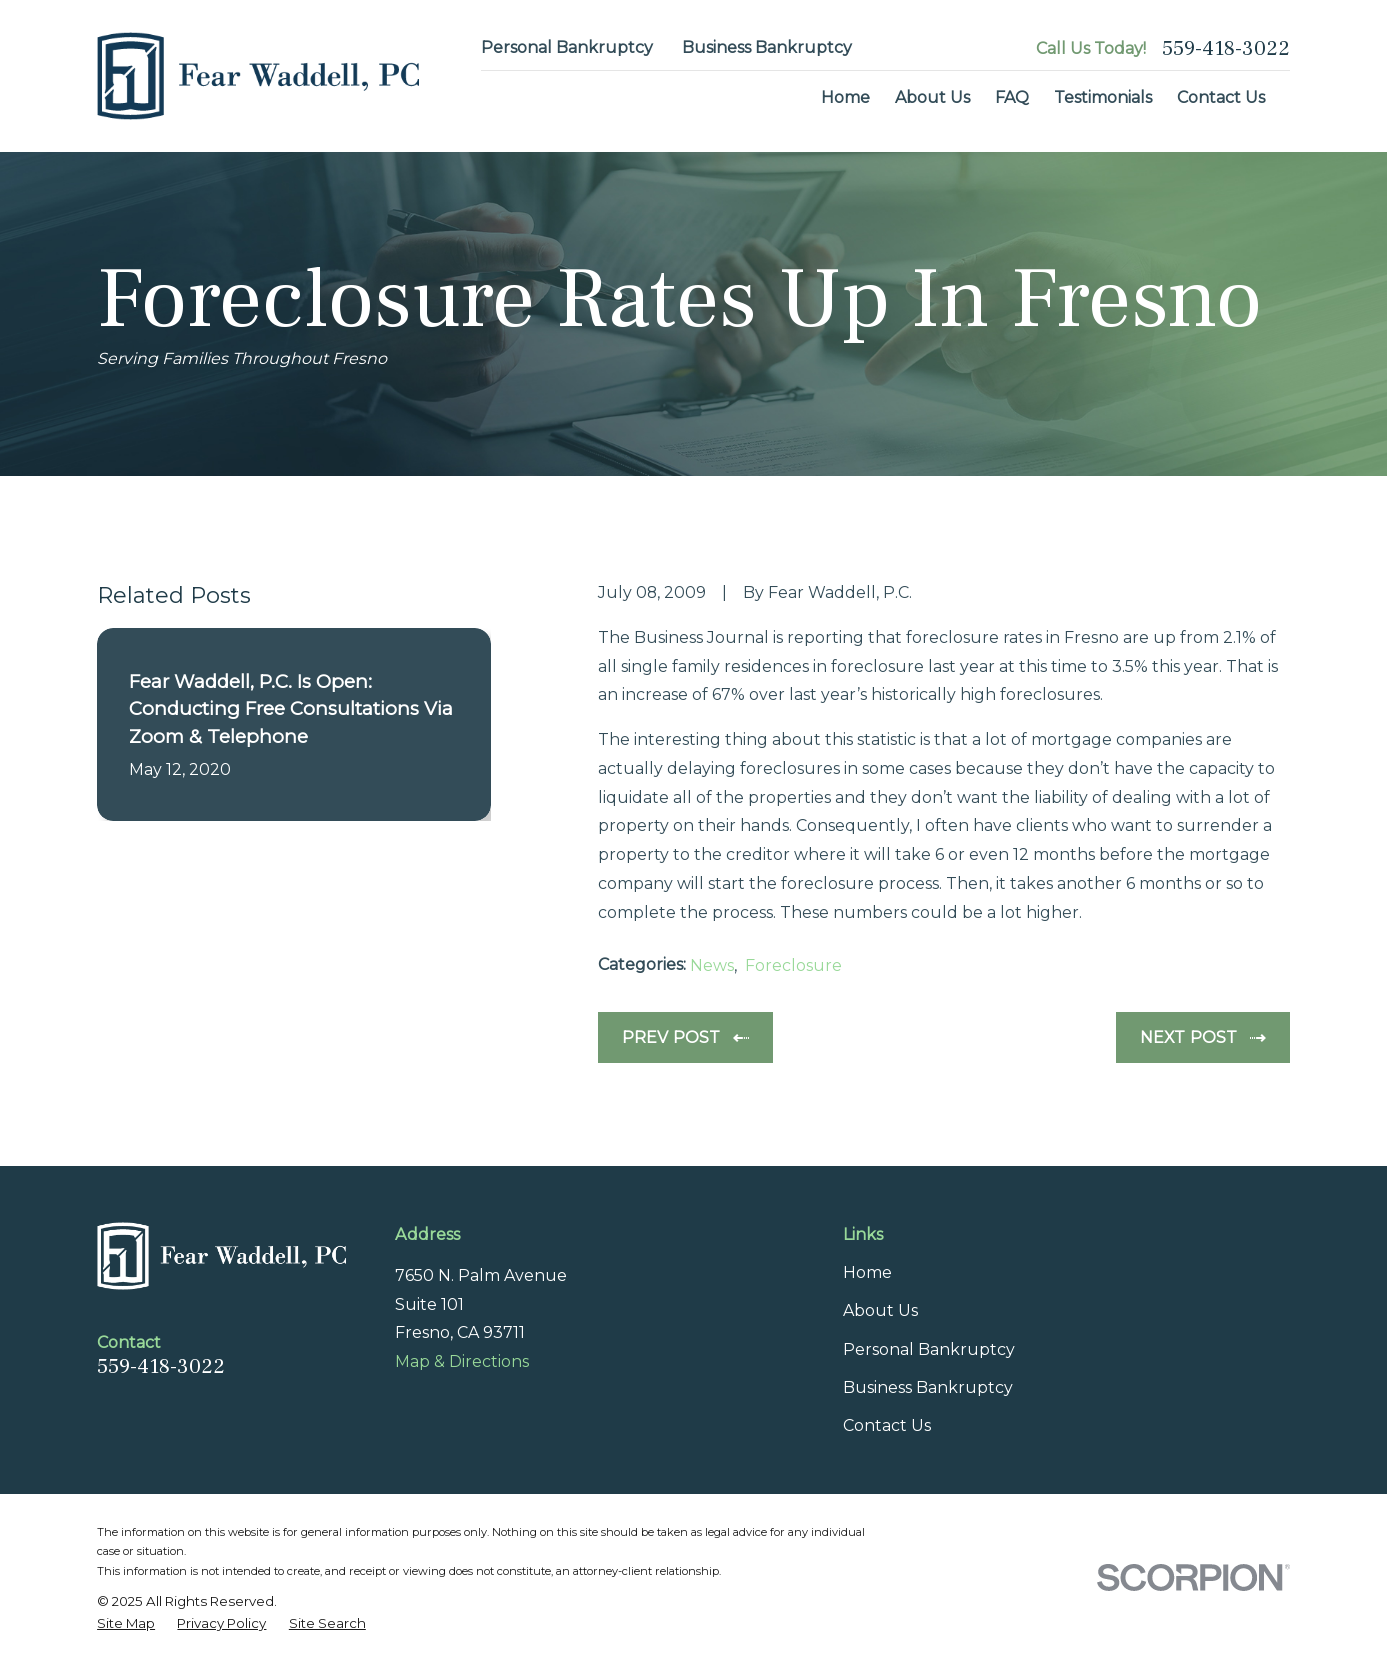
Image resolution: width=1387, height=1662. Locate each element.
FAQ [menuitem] (1012, 97)
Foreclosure (793, 965)
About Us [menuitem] (932, 97)
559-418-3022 (1226, 48)
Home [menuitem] (845, 97)
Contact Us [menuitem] (1221, 97)
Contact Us (887, 1425)
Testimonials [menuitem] (1103, 97)
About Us (880, 1310)
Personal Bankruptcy (567, 47)
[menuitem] (126, 1623)
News (712, 965)
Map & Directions (462, 1361)
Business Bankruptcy (767, 47)
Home (867, 1272)
